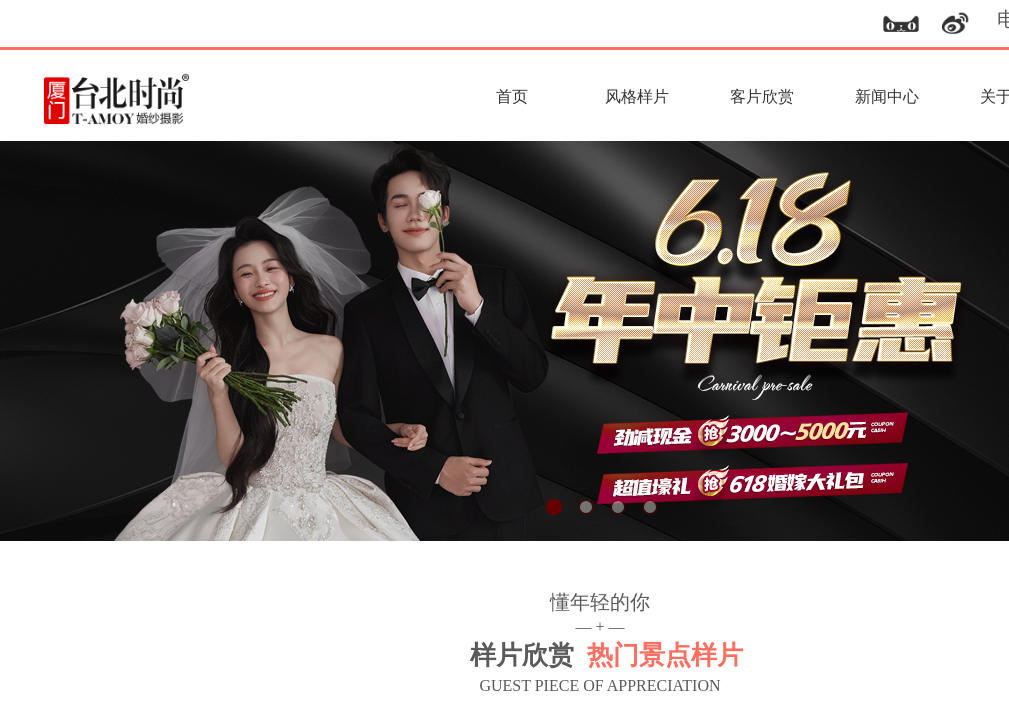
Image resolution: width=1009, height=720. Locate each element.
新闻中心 (887, 96)
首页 (512, 96)
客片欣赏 (762, 96)
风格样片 (637, 96)
